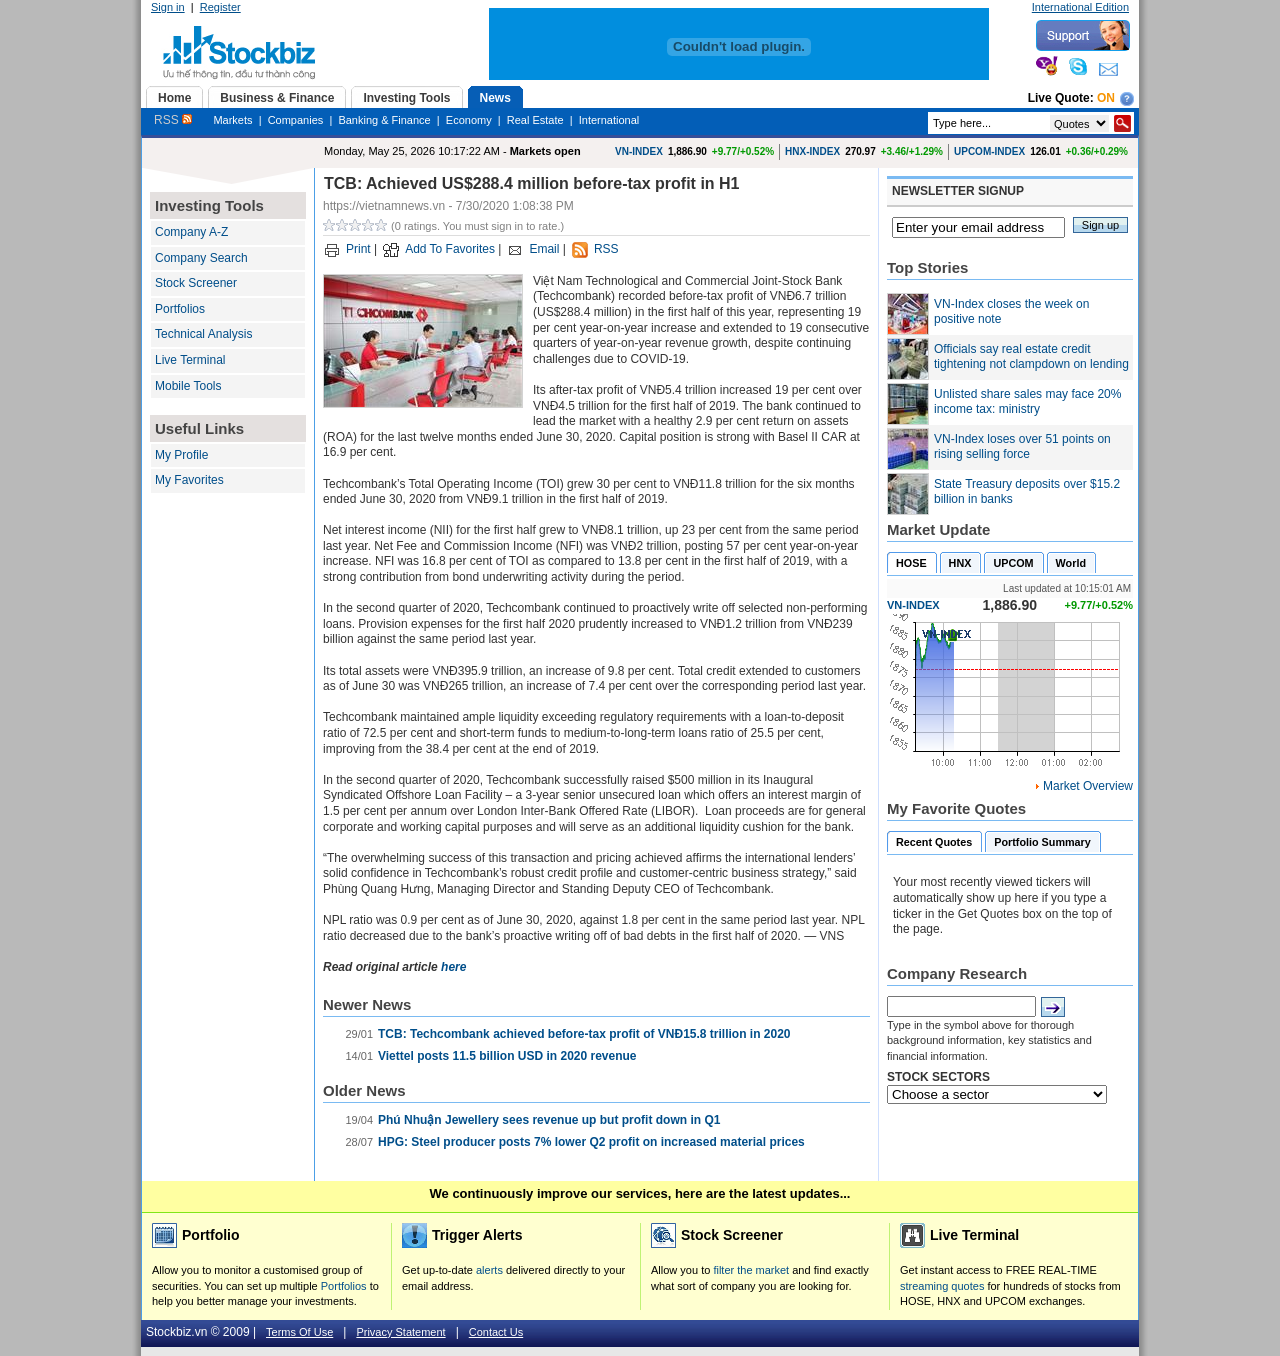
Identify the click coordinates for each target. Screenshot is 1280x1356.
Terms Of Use (299, 1332)
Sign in (168, 7)
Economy (469, 120)
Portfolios (180, 309)
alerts (489, 1270)
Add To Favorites (450, 249)
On (1106, 98)
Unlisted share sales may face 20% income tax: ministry (1027, 402)
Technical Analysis (203, 334)
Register (220, 7)
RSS (173, 120)
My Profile (181, 455)
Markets (232, 120)
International (609, 120)
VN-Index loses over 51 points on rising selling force (1022, 447)
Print (358, 249)
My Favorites (189, 480)
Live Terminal (190, 360)
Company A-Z (191, 232)
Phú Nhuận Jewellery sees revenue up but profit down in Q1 (549, 1120)
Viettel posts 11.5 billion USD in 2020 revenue (507, 1056)
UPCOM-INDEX (989, 151)
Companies (296, 120)
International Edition (1080, 7)
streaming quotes (942, 1286)
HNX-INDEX (812, 151)
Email (544, 249)
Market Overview (1088, 786)
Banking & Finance (384, 120)
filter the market (751, 1270)
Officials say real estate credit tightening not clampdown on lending (1031, 357)
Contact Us (496, 1332)
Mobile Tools (188, 386)
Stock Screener (196, 283)
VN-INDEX (639, 151)
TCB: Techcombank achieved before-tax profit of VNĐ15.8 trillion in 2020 (584, 1034)
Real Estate (535, 120)
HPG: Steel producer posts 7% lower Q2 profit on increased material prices (591, 1142)
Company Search (201, 258)
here (453, 967)
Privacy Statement (400, 1332)
